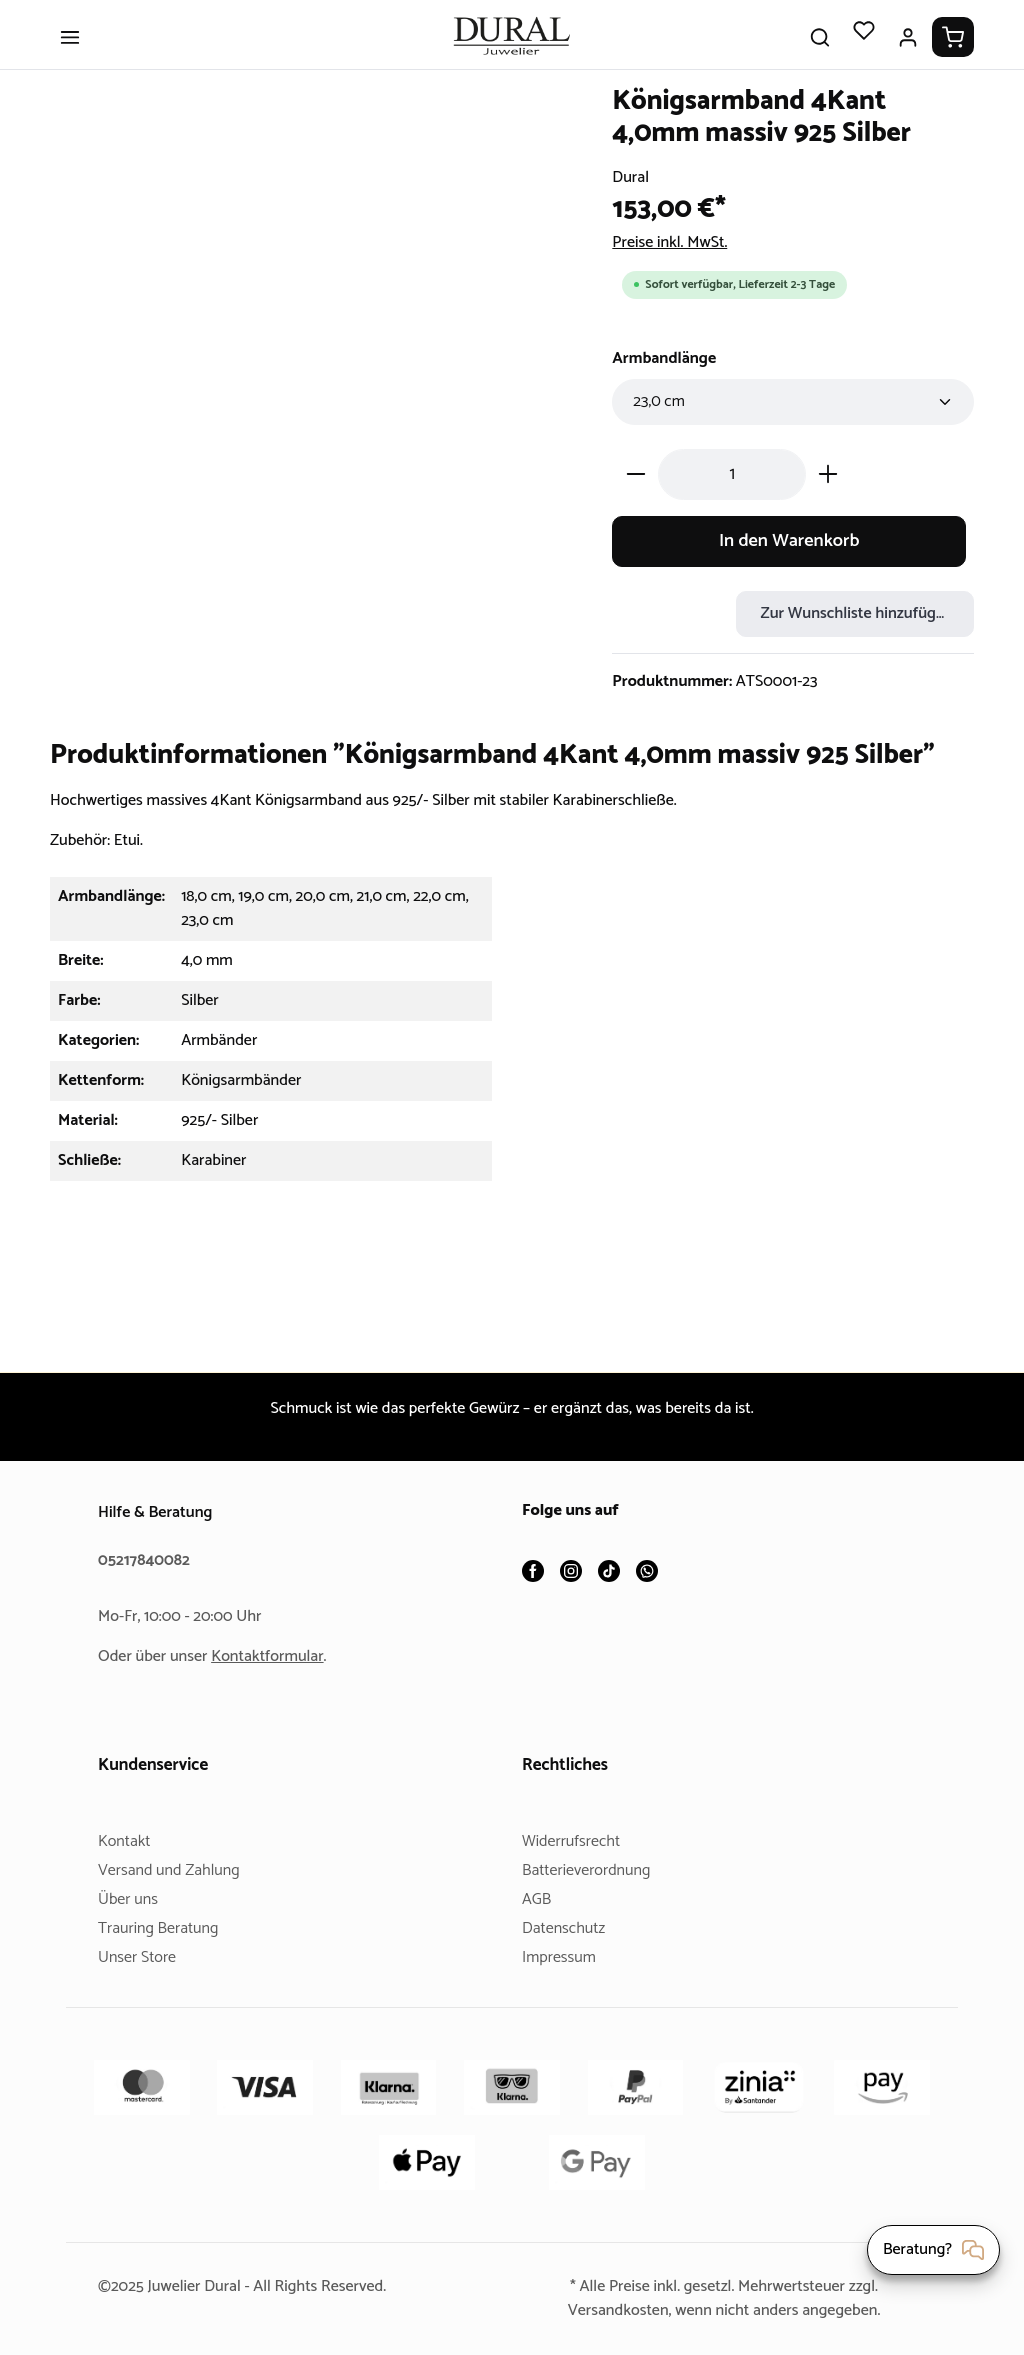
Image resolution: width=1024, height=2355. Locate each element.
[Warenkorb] (953, 52)
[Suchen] (820, 52)
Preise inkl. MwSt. (675, 257)
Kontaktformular (275, 1656)
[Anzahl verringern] (635, 488)
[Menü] (70, 52)
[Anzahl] (732, 488)
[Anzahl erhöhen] (828, 488)
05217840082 (147, 1560)
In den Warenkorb (789, 555)
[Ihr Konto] (908, 52)
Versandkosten (610, 2310)
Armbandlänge (668, 372)
